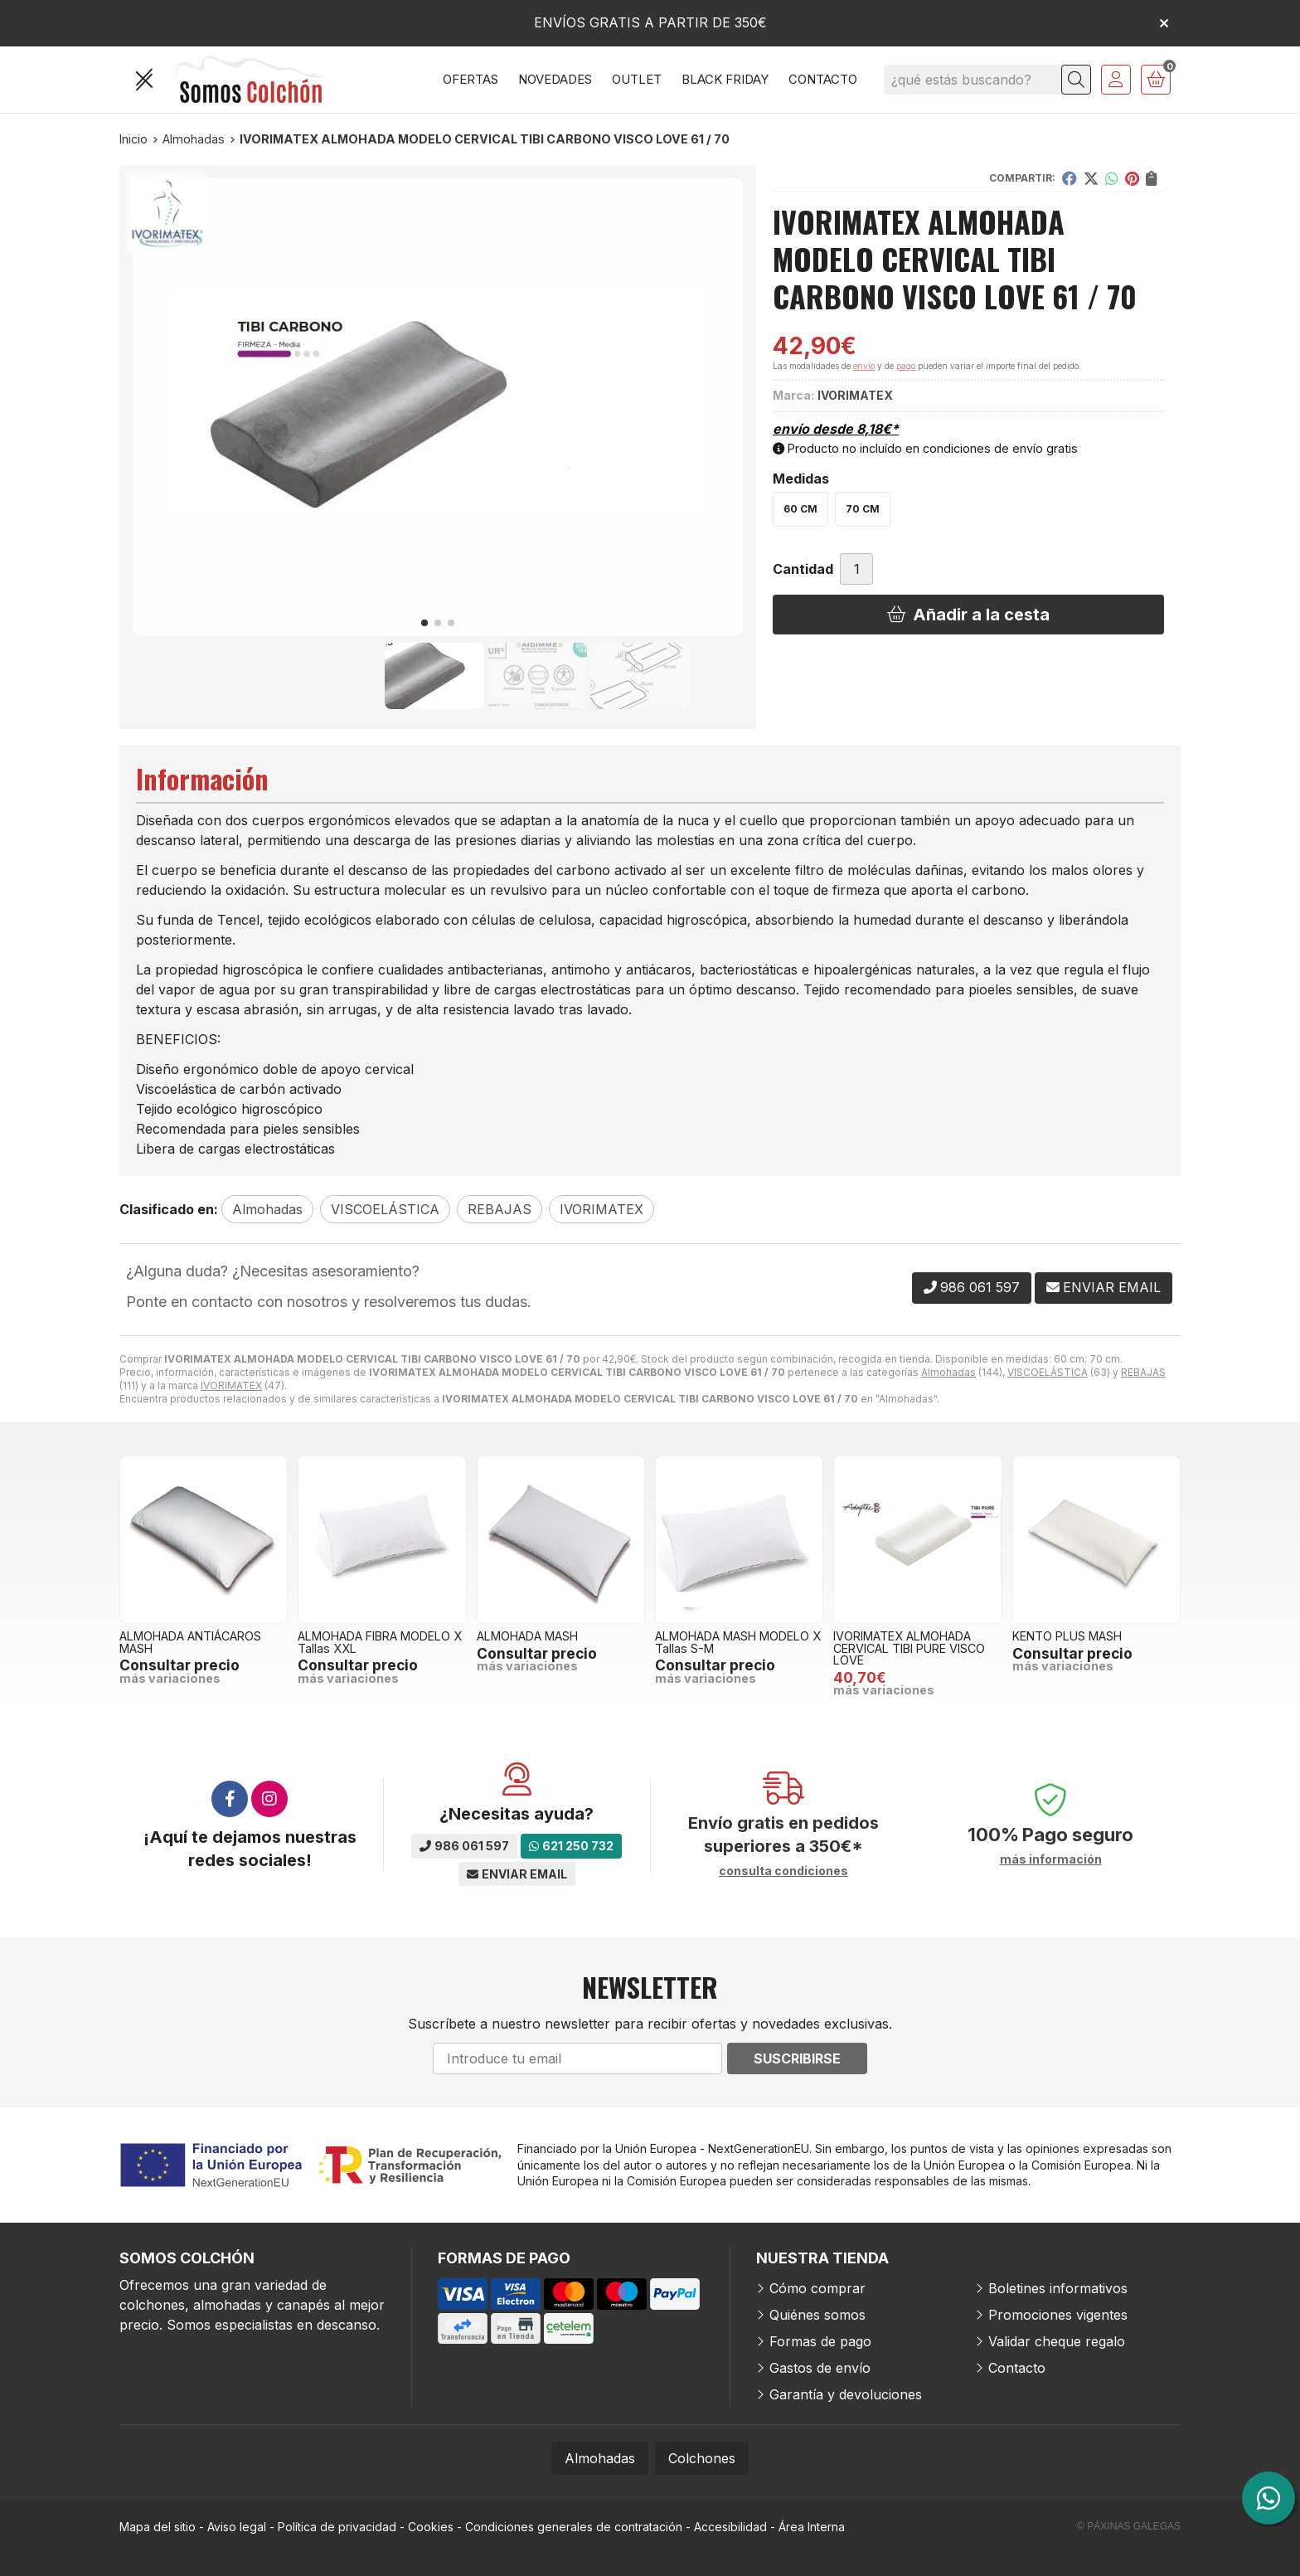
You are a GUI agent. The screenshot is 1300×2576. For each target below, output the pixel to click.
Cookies (431, 2527)
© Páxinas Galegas (1129, 2526)
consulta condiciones (783, 1871)
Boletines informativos (1058, 2288)
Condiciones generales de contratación (573, 2527)
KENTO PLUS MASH (1067, 1636)
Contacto (1016, 2368)
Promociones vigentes (1058, 2314)
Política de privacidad (337, 2527)
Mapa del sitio (157, 2527)
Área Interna (812, 2527)
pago (905, 366)
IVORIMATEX (231, 1385)
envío (864, 366)
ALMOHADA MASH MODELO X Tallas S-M (738, 1642)
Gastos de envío (820, 2368)
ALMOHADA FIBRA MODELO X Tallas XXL (380, 1642)
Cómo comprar (817, 2288)
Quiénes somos (817, 2314)
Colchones (701, 2458)
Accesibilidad (730, 2527)
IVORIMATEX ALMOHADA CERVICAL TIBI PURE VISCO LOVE (909, 1648)
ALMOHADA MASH (527, 1636)
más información (1051, 1859)
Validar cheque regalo (1056, 2341)
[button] (424, 623)
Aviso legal (236, 2527)
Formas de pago (820, 2341)
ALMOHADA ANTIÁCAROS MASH (190, 1642)
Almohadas (948, 1372)
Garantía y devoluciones (845, 2394)
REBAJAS (1143, 1372)
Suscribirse (797, 2058)
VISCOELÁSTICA (1047, 1372)
